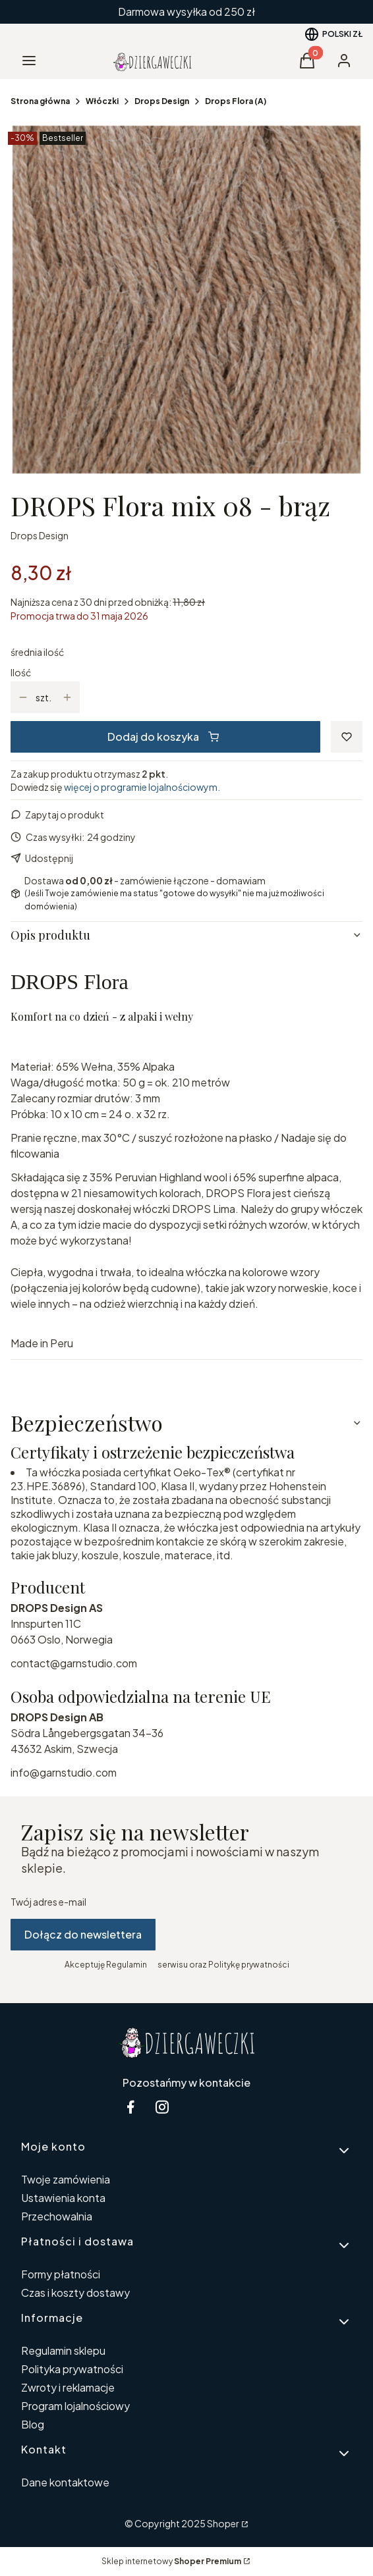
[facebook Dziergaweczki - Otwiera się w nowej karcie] (130, 2107)
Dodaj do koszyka (163, 736)
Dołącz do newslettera (83, 1934)
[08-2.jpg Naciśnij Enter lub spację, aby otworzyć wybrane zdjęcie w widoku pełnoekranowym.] (186, 299)
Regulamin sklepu (63, 2350)
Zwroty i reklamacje (68, 2387)
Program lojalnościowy (75, 2406)
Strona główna (40, 101)
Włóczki (102, 101)
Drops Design (161, 101)
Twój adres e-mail (48, 1902)
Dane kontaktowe (65, 2482)
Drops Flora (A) (235, 101)
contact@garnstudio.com (74, 1663)
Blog (32, 2424)
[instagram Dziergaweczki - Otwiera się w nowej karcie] (162, 2107)
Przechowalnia (56, 2216)
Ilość (21, 672)
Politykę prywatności (248, 1965)
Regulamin (126, 1965)
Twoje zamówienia (65, 2179)
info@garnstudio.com (64, 1772)
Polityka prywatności (72, 2369)
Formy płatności (60, 2274)
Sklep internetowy (171, 2561)
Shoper (223, 2523)
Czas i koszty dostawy (75, 2292)
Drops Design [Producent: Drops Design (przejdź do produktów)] (40, 535)
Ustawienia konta (63, 2198)
